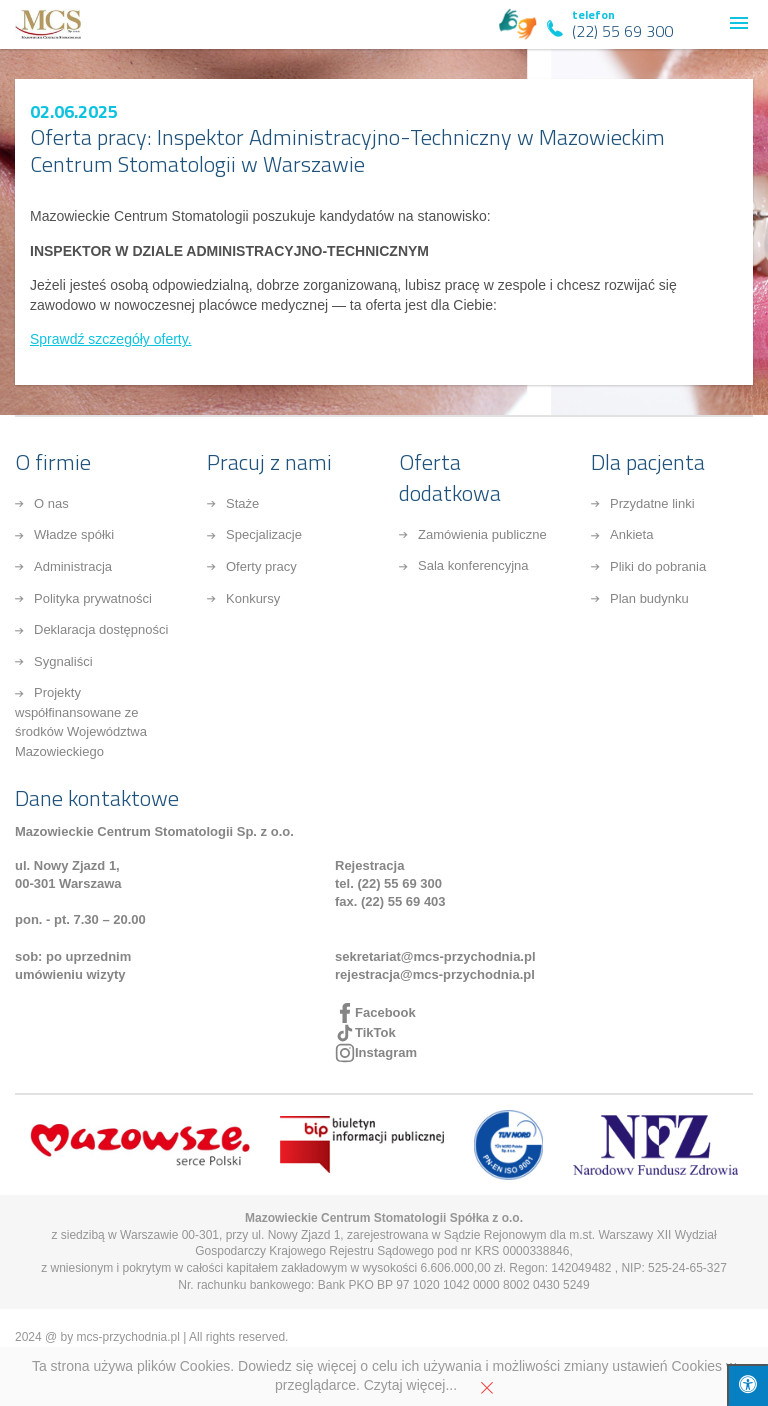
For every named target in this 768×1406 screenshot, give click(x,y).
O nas (51, 503)
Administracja (73, 566)
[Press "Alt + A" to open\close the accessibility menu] (747, 1385)
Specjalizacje (264, 534)
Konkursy (253, 598)
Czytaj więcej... (410, 1385)
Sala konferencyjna (473, 565)
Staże (242, 503)
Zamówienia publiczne (482, 534)
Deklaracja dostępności (101, 629)
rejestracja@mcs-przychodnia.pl (435, 974)
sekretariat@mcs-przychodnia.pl (435, 956)
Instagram (386, 1052)
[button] (739, 24)
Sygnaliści (63, 661)
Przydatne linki (652, 503)
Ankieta (631, 534)
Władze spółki (74, 534)
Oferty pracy (261, 566)
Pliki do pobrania (658, 566)
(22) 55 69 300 (622, 31)
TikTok (375, 1032)
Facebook (385, 1012)
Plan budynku (649, 598)
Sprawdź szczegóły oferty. (111, 339)
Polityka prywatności (93, 598)
